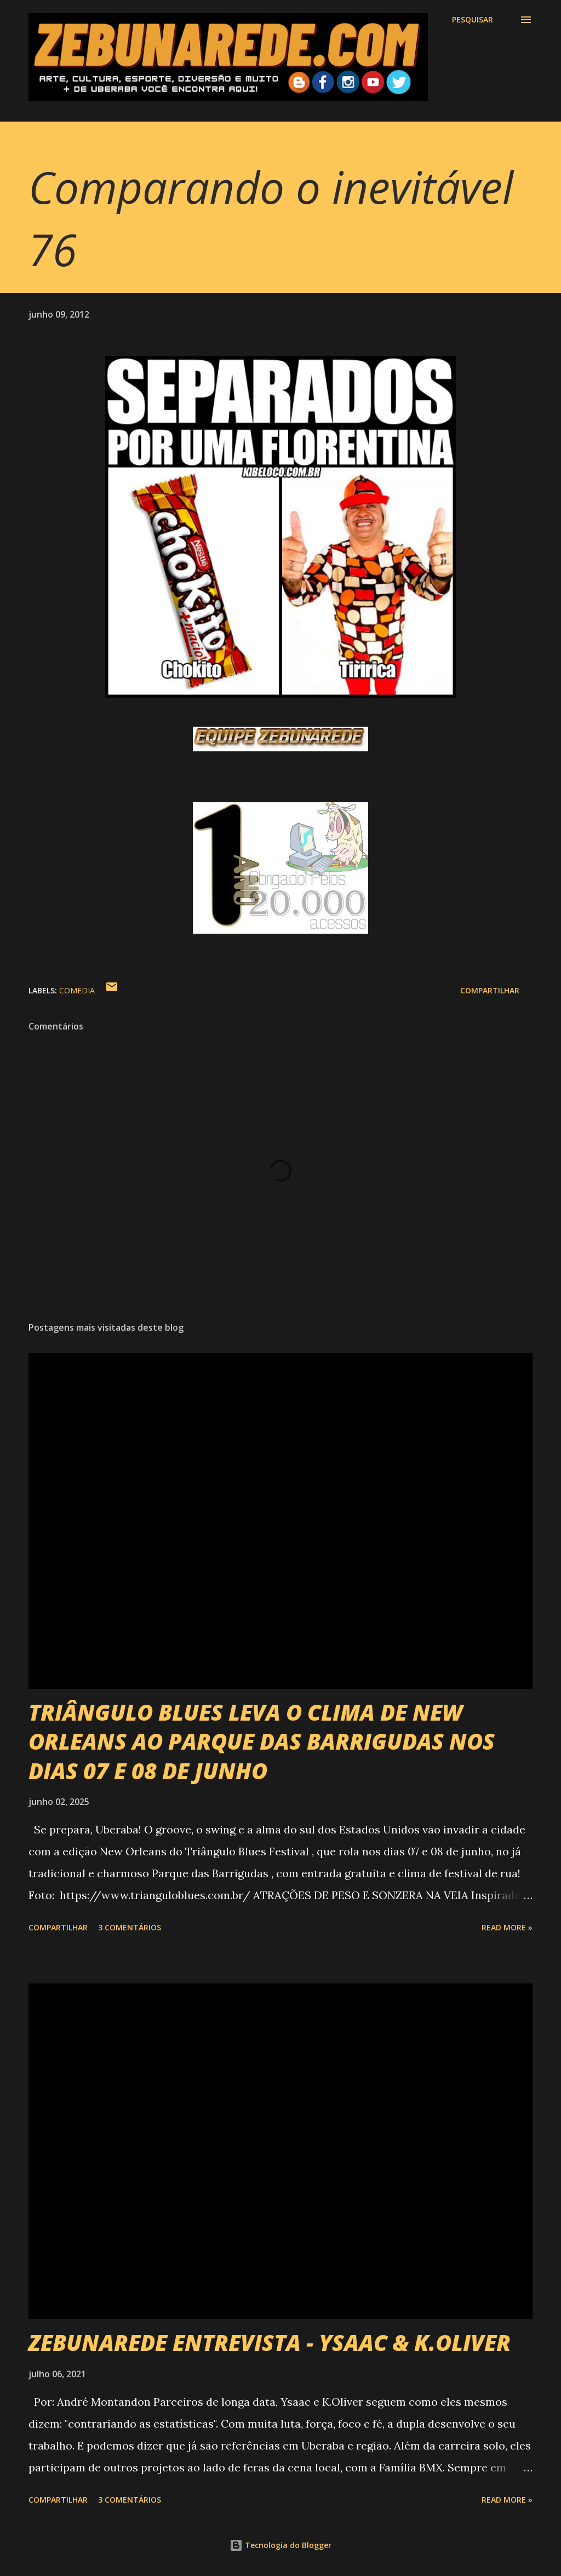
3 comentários (129, 1927)
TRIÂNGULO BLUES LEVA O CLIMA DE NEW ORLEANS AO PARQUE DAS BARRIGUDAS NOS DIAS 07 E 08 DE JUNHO (261, 1741)
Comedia (77, 990)
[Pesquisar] (472, 19)
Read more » (507, 1927)
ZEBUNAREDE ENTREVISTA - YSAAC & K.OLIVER (269, 2342)
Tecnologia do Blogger (280, 2545)
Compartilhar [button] (489, 990)
